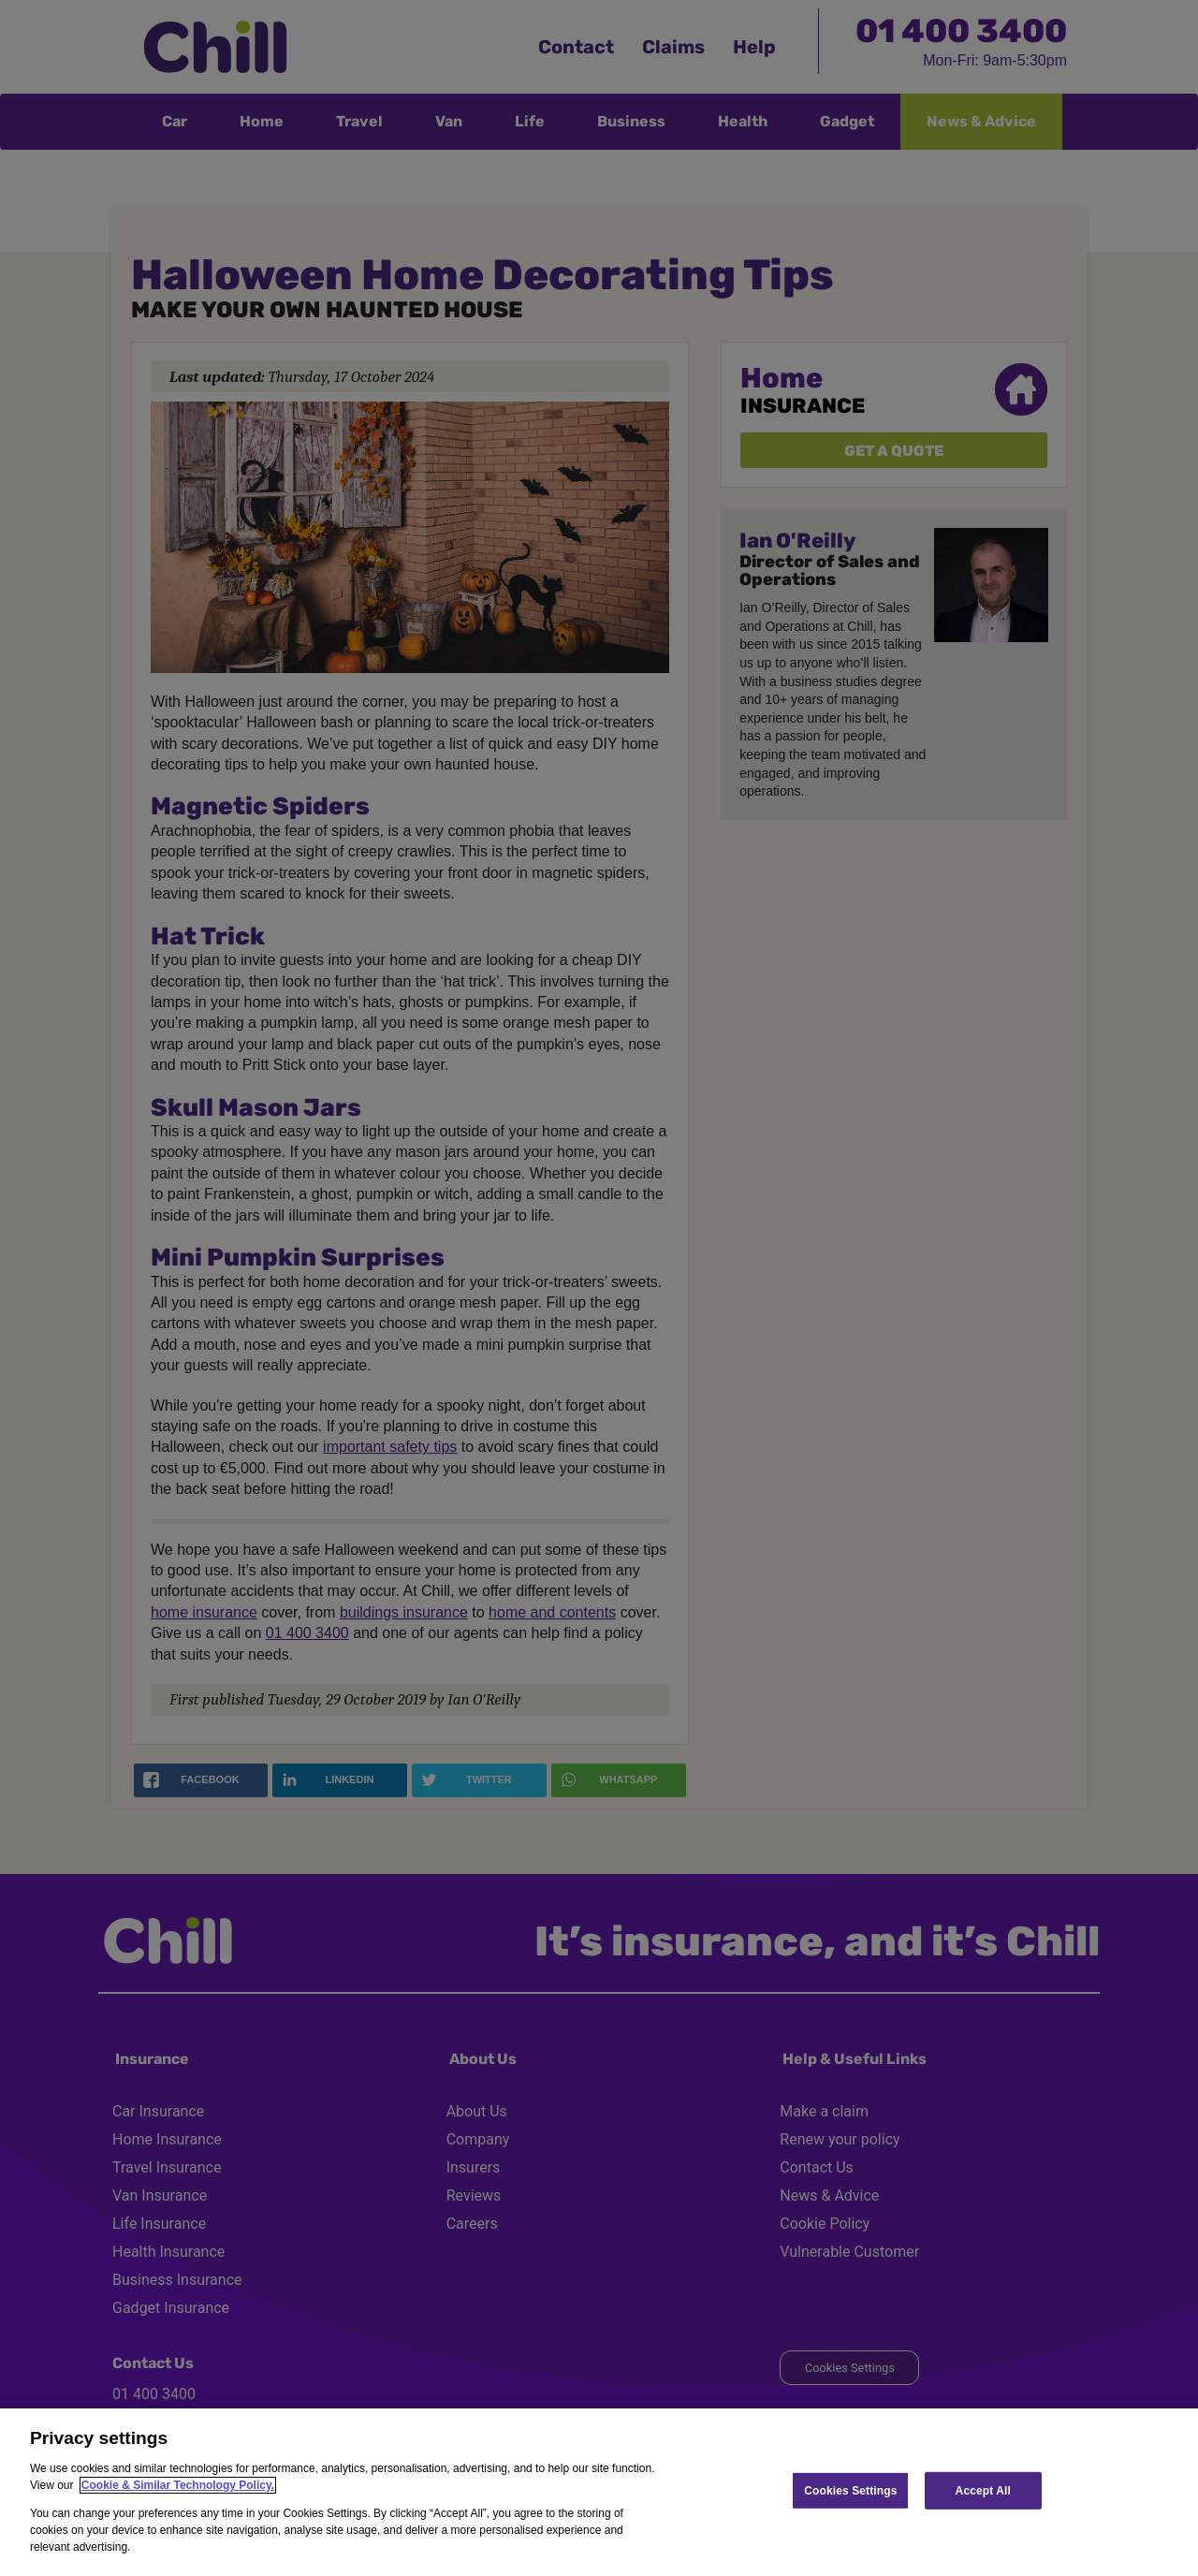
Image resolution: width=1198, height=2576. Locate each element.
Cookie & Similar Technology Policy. (177, 2485)
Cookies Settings (850, 2489)
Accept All (983, 2489)
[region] (599, 2492)
